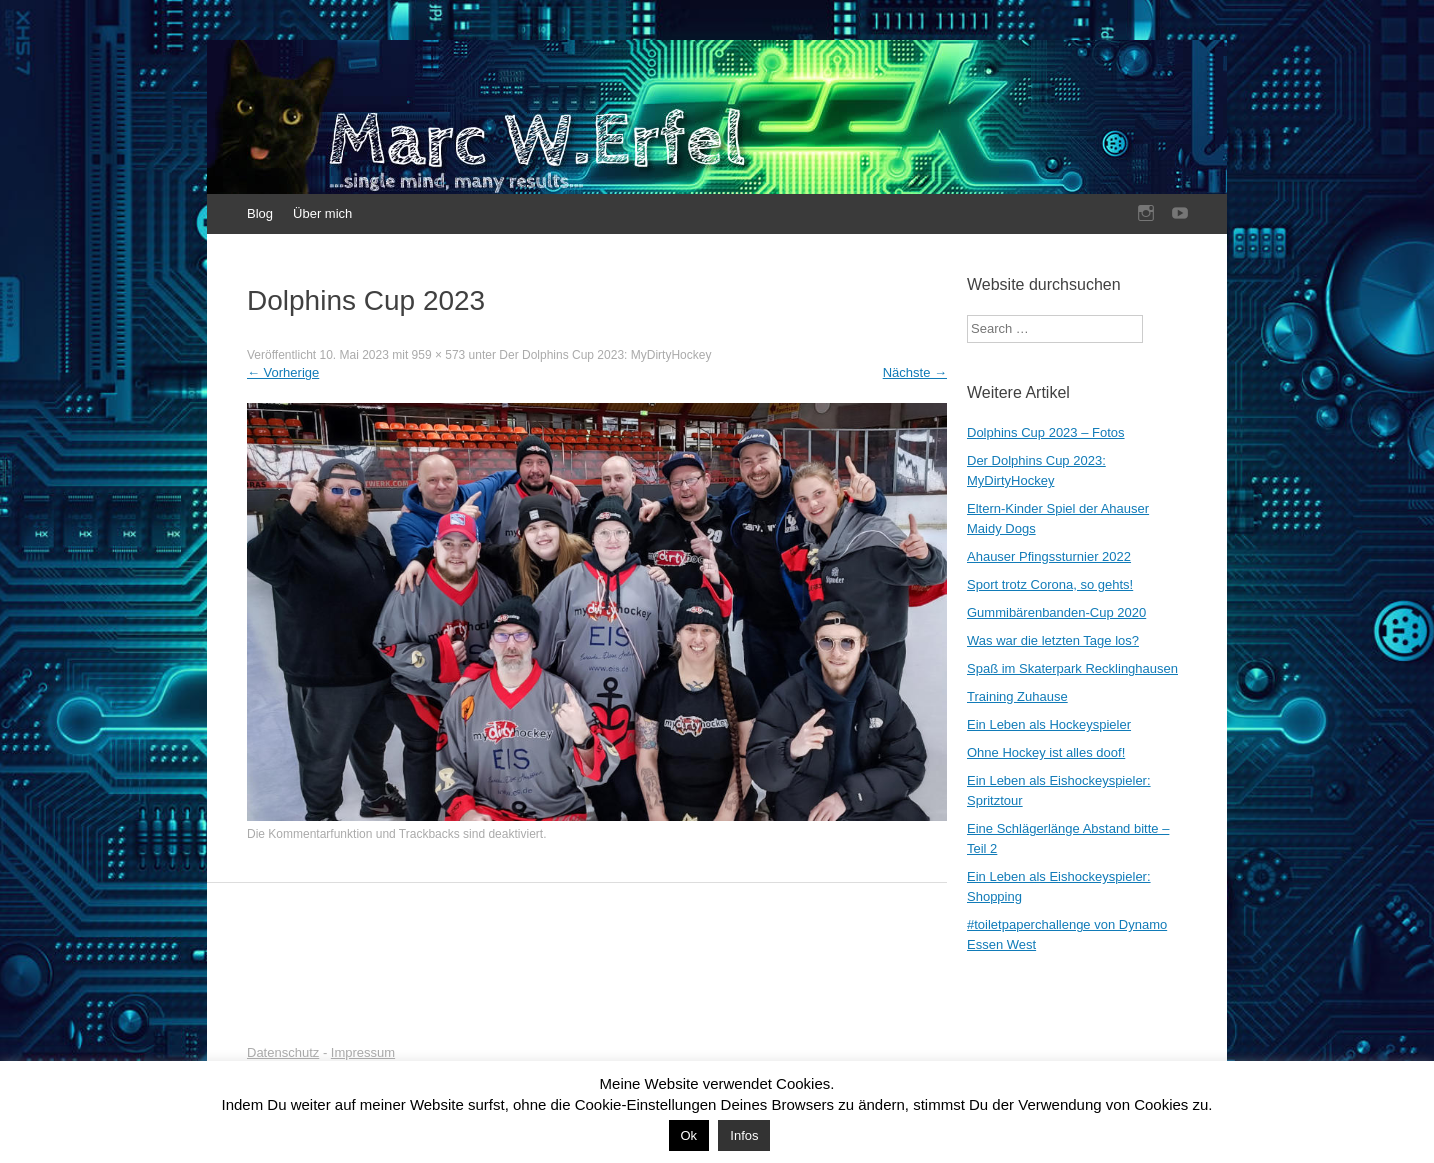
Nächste (915, 372)
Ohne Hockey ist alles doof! (1046, 752)
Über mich (322, 213)
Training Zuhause (1017, 696)
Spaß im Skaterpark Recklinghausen (1072, 668)
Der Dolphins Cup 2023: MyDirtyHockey (605, 355)
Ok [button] (689, 1135)
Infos (744, 1135)
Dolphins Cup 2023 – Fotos (1046, 432)
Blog (260, 213)
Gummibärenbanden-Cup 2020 (1056, 612)
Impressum (363, 1052)
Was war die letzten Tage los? (1053, 640)
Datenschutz (283, 1052)
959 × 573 (439, 355)
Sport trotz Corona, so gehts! (1050, 584)
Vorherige (283, 372)
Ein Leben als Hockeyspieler (1049, 724)
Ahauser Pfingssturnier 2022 (1049, 556)
